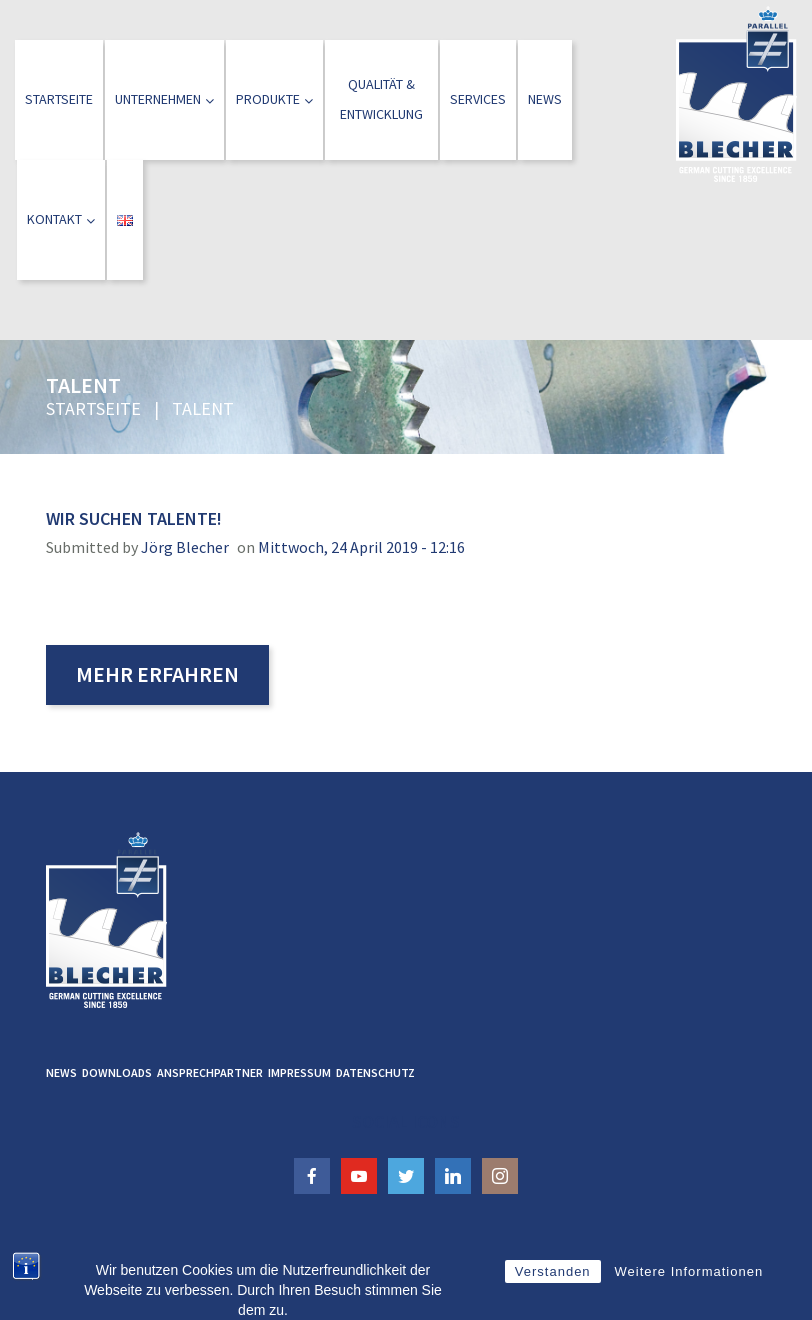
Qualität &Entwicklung (381, 99)
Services (478, 99)
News (545, 99)
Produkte (274, 99)
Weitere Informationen (689, 1298)
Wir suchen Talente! (134, 518)
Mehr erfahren (157, 674)
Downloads (117, 1072)
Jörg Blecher (185, 547)
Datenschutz (375, 1072)
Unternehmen (164, 99)
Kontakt (61, 219)
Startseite (59, 99)
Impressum (299, 1072)
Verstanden (553, 1298)
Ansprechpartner (210, 1072)
